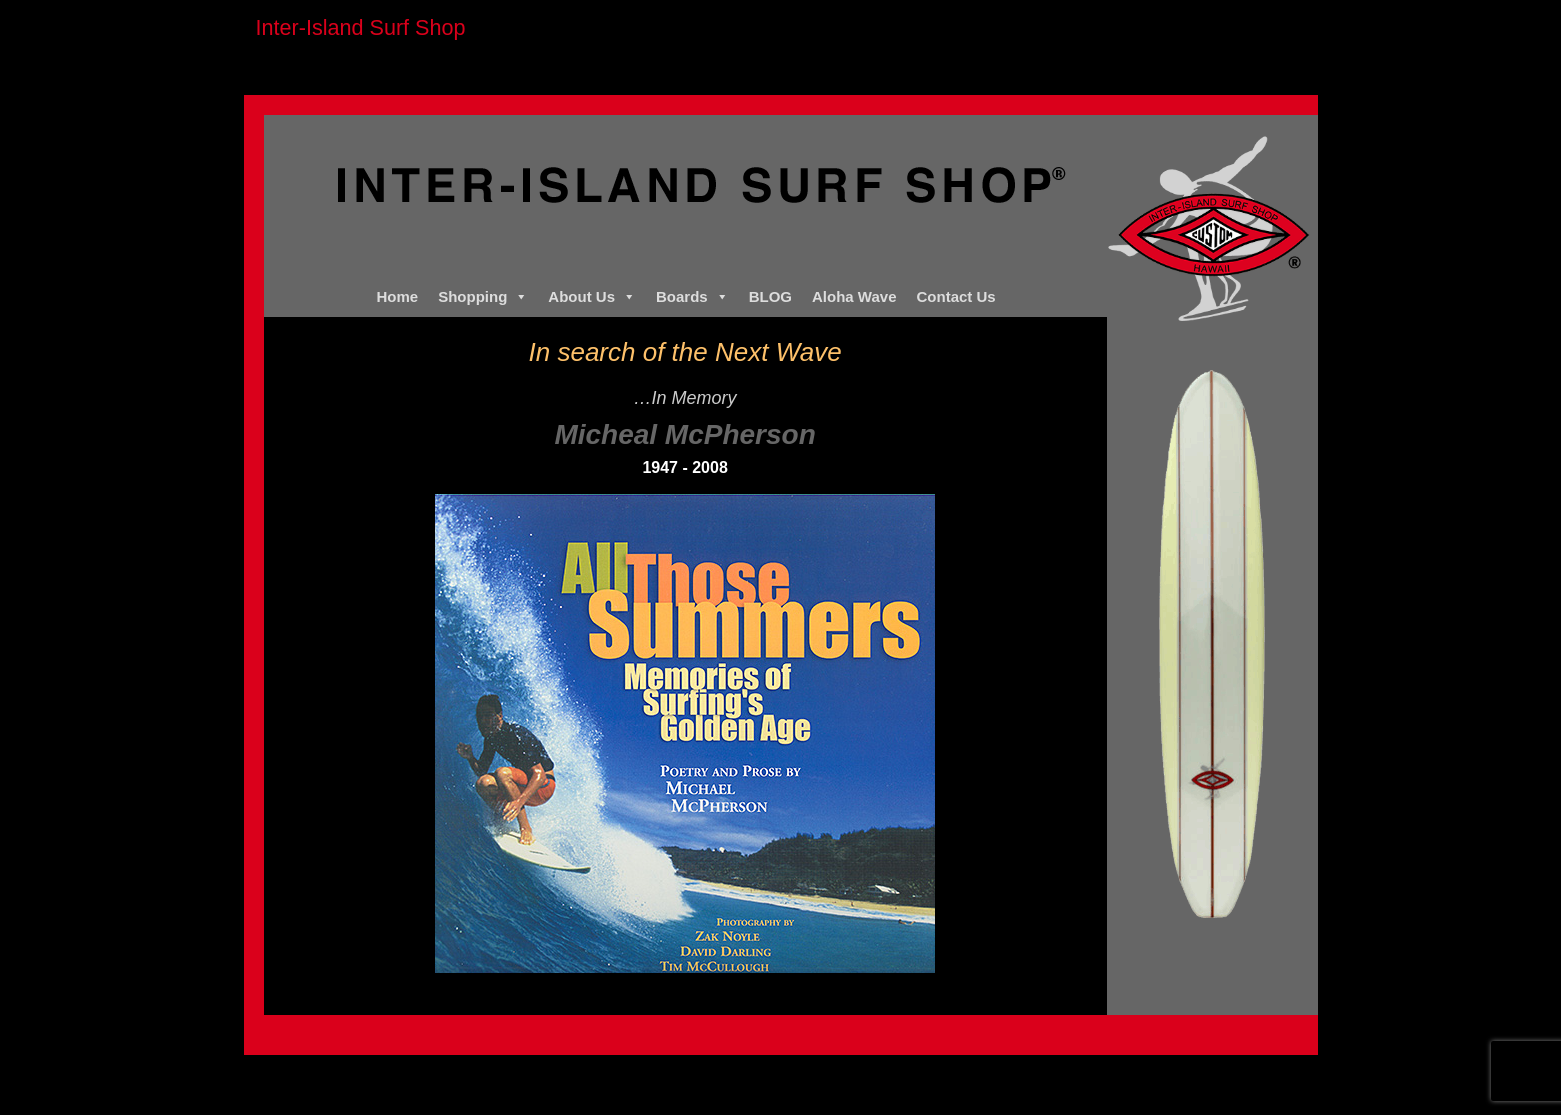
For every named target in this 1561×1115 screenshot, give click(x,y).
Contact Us (956, 296)
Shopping (483, 297)
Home (397, 296)
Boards (692, 297)
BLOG (770, 296)
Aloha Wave (854, 296)
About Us (592, 297)
